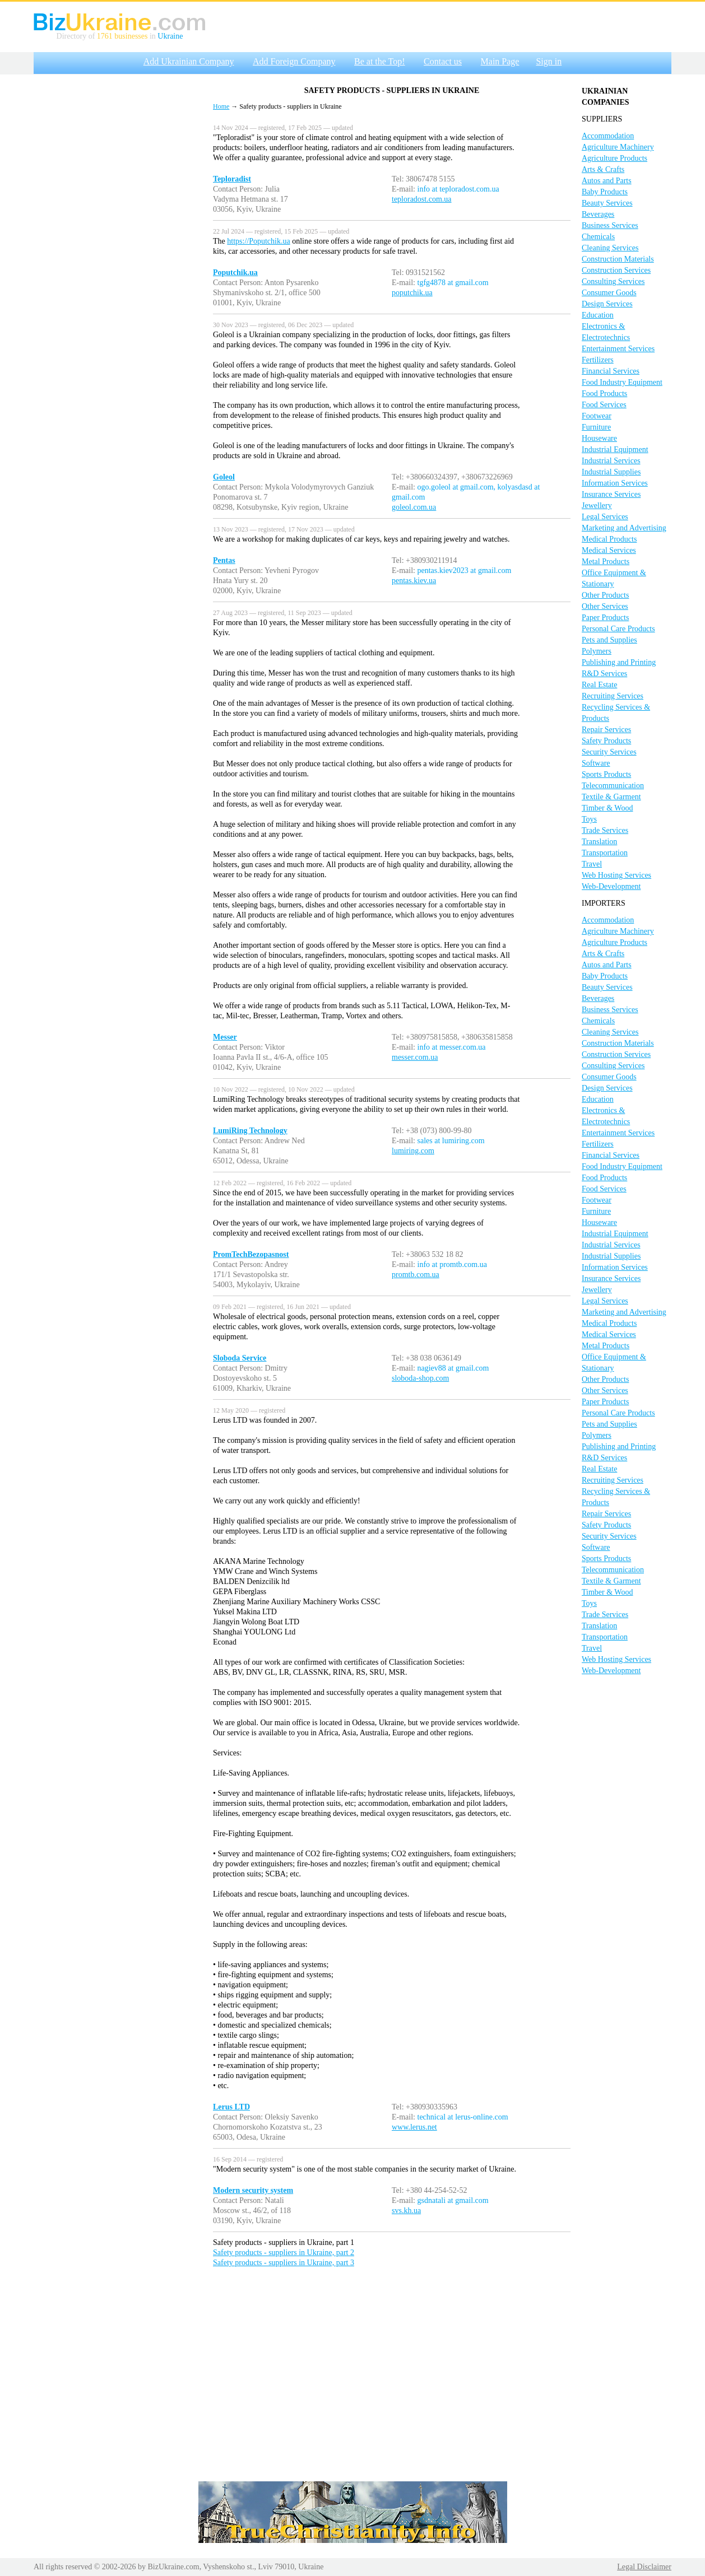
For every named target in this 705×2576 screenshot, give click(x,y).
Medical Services (609, 550)
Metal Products (605, 561)
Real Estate (599, 685)
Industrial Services (611, 460)
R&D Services (604, 673)
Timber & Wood (607, 808)
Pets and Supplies (609, 640)
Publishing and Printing (619, 662)
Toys (589, 819)
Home (221, 106)
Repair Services (606, 729)
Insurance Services (611, 494)
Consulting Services (613, 281)
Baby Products (605, 192)
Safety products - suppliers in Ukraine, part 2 (283, 2252)
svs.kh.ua (406, 2210)
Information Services (615, 483)
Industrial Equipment (615, 449)
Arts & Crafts (603, 169)
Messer (225, 1037)
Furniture (596, 427)
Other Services (605, 606)
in (152, 36)
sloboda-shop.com (420, 1378)
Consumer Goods (609, 292)
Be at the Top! (379, 61)
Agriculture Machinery (618, 147)
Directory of (77, 36)
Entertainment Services (618, 348)
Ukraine (170, 36)
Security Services (609, 752)
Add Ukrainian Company (188, 61)
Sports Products (606, 774)
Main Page (500, 61)
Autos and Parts (607, 180)
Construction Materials (618, 259)
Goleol (224, 477)
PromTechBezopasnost (251, 1254)
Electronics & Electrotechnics (606, 332)
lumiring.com (413, 1151)
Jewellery (597, 505)
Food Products (604, 393)
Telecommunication (613, 785)
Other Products (605, 595)
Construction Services (616, 270)
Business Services (610, 225)
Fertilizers (598, 360)
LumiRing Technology (250, 1130)
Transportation (605, 853)
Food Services (604, 404)
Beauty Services (607, 203)
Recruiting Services (612, 696)
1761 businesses (122, 36)
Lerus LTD (231, 2107)
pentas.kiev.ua (414, 580)
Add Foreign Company (294, 61)
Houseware (599, 438)
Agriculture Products (614, 158)
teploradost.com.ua (422, 199)
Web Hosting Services (616, 875)
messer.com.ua (415, 1057)
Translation (599, 841)
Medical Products (609, 539)
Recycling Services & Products (616, 713)
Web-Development (611, 886)
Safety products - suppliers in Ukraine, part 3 (283, 2262)
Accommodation (608, 136)
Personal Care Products (618, 629)
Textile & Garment (611, 797)
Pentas (224, 560)
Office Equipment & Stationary (614, 578)
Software (596, 763)
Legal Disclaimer (644, 2567)
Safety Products (606, 741)
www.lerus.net (414, 2127)
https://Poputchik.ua (258, 241)
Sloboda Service (239, 1358)
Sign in (549, 61)
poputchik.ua (412, 292)
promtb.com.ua (415, 1274)
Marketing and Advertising (624, 528)
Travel (592, 864)
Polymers (596, 651)
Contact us (443, 61)
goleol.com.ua (414, 507)
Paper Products (605, 617)
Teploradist (232, 179)
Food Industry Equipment (622, 382)
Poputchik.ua (235, 272)
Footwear (596, 416)
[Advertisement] (118, 248)
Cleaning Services (610, 248)
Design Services (607, 304)
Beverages (598, 214)
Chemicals (598, 236)
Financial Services (610, 371)
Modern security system (253, 2190)
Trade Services (605, 830)
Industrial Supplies (611, 472)
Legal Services (605, 517)
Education (598, 315)
